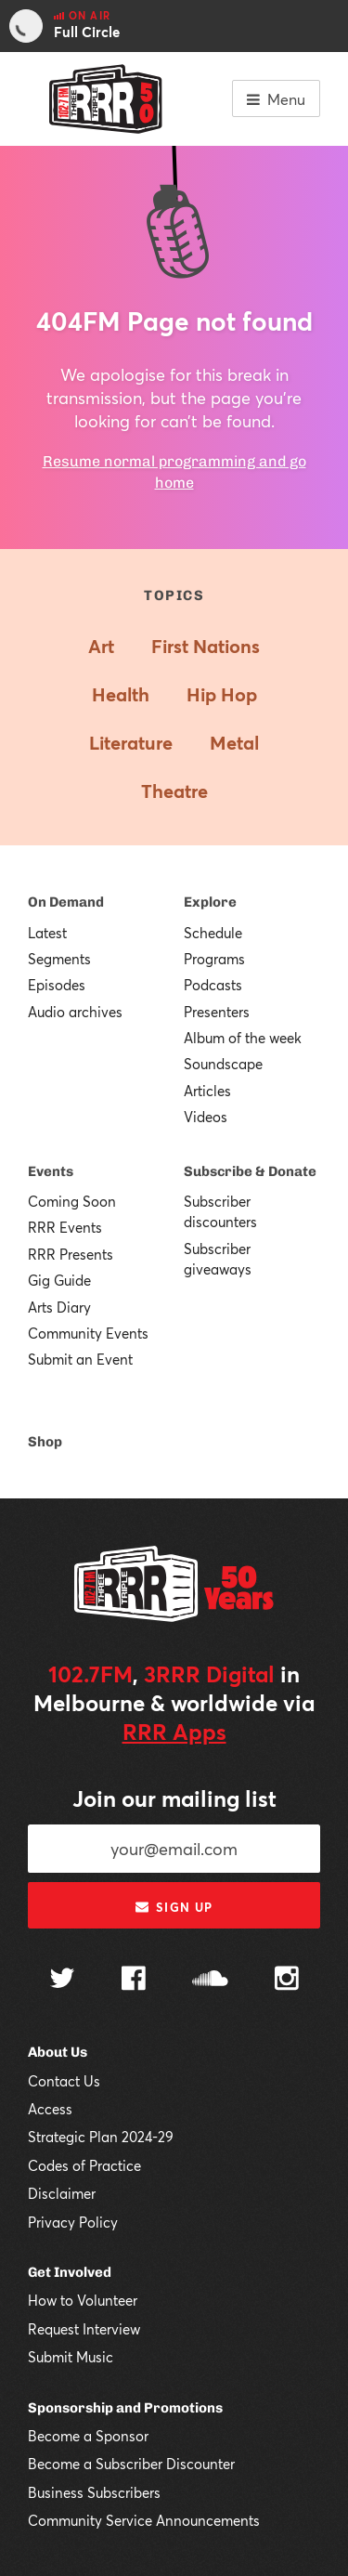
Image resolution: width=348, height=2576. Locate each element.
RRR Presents (70, 1254)
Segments (59, 958)
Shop (45, 1441)
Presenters (217, 1011)
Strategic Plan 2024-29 (101, 2136)
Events (50, 1171)
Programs (214, 958)
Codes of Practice (84, 2165)
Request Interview (84, 2329)
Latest (47, 932)
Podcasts (213, 984)
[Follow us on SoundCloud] (210, 1980)
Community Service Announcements (144, 2520)
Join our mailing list (174, 1798)
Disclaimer (62, 2193)
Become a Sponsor (88, 2435)
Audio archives (75, 1011)
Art (101, 646)
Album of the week (243, 1037)
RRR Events (65, 1227)
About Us (57, 2052)
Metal (234, 742)
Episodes (56, 984)
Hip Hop (222, 694)
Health (120, 694)
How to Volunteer (82, 2300)
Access (50, 2108)
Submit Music (70, 2356)
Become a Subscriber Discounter (131, 2463)
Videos (205, 1116)
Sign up (174, 1907)
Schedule (213, 932)
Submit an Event (80, 1359)
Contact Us (64, 2081)
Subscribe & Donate (250, 1171)
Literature (131, 742)
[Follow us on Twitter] (62, 1980)
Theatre (174, 791)
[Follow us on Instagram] (287, 1980)
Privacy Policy (73, 2222)
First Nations (205, 646)
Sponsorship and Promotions (125, 2407)
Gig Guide (59, 1280)
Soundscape (223, 1063)
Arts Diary (59, 1307)
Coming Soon (72, 1201)
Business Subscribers (94, 2492)
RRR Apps (174, 1731)
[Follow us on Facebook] (134, 1980)
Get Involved (69, 2272)
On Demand (66, 902)
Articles (207, 1090)
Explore (210, 902)
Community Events (88, 1333)
